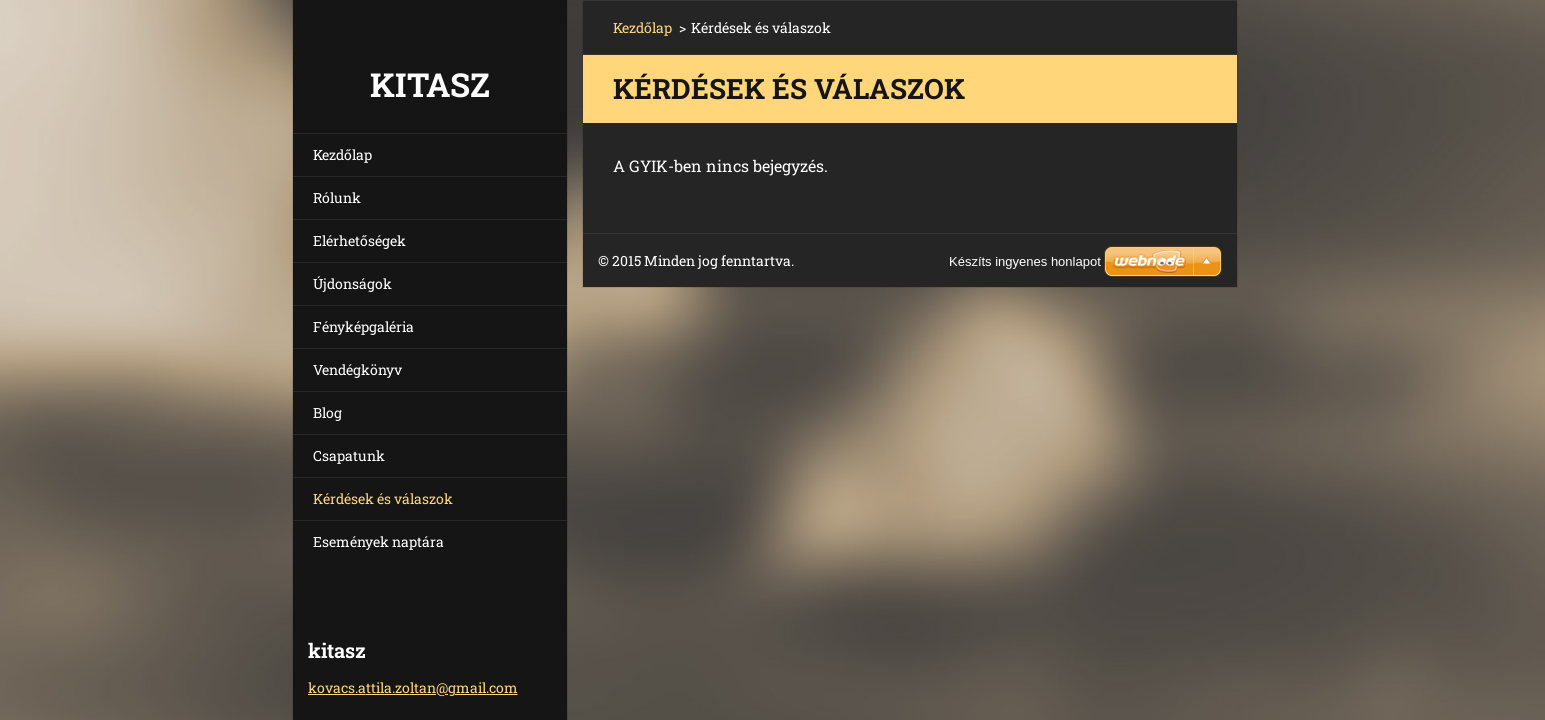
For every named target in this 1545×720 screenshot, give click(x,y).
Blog (327, 412)
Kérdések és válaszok (383, 498)
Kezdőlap (342, 154)
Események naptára (378, 541)
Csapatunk (349, 455)
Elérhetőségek (359, 240)
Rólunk (337, 197)
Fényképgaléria (363, 326)
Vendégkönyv (357, 369)
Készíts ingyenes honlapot (1025, 261)
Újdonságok (352, 283)
